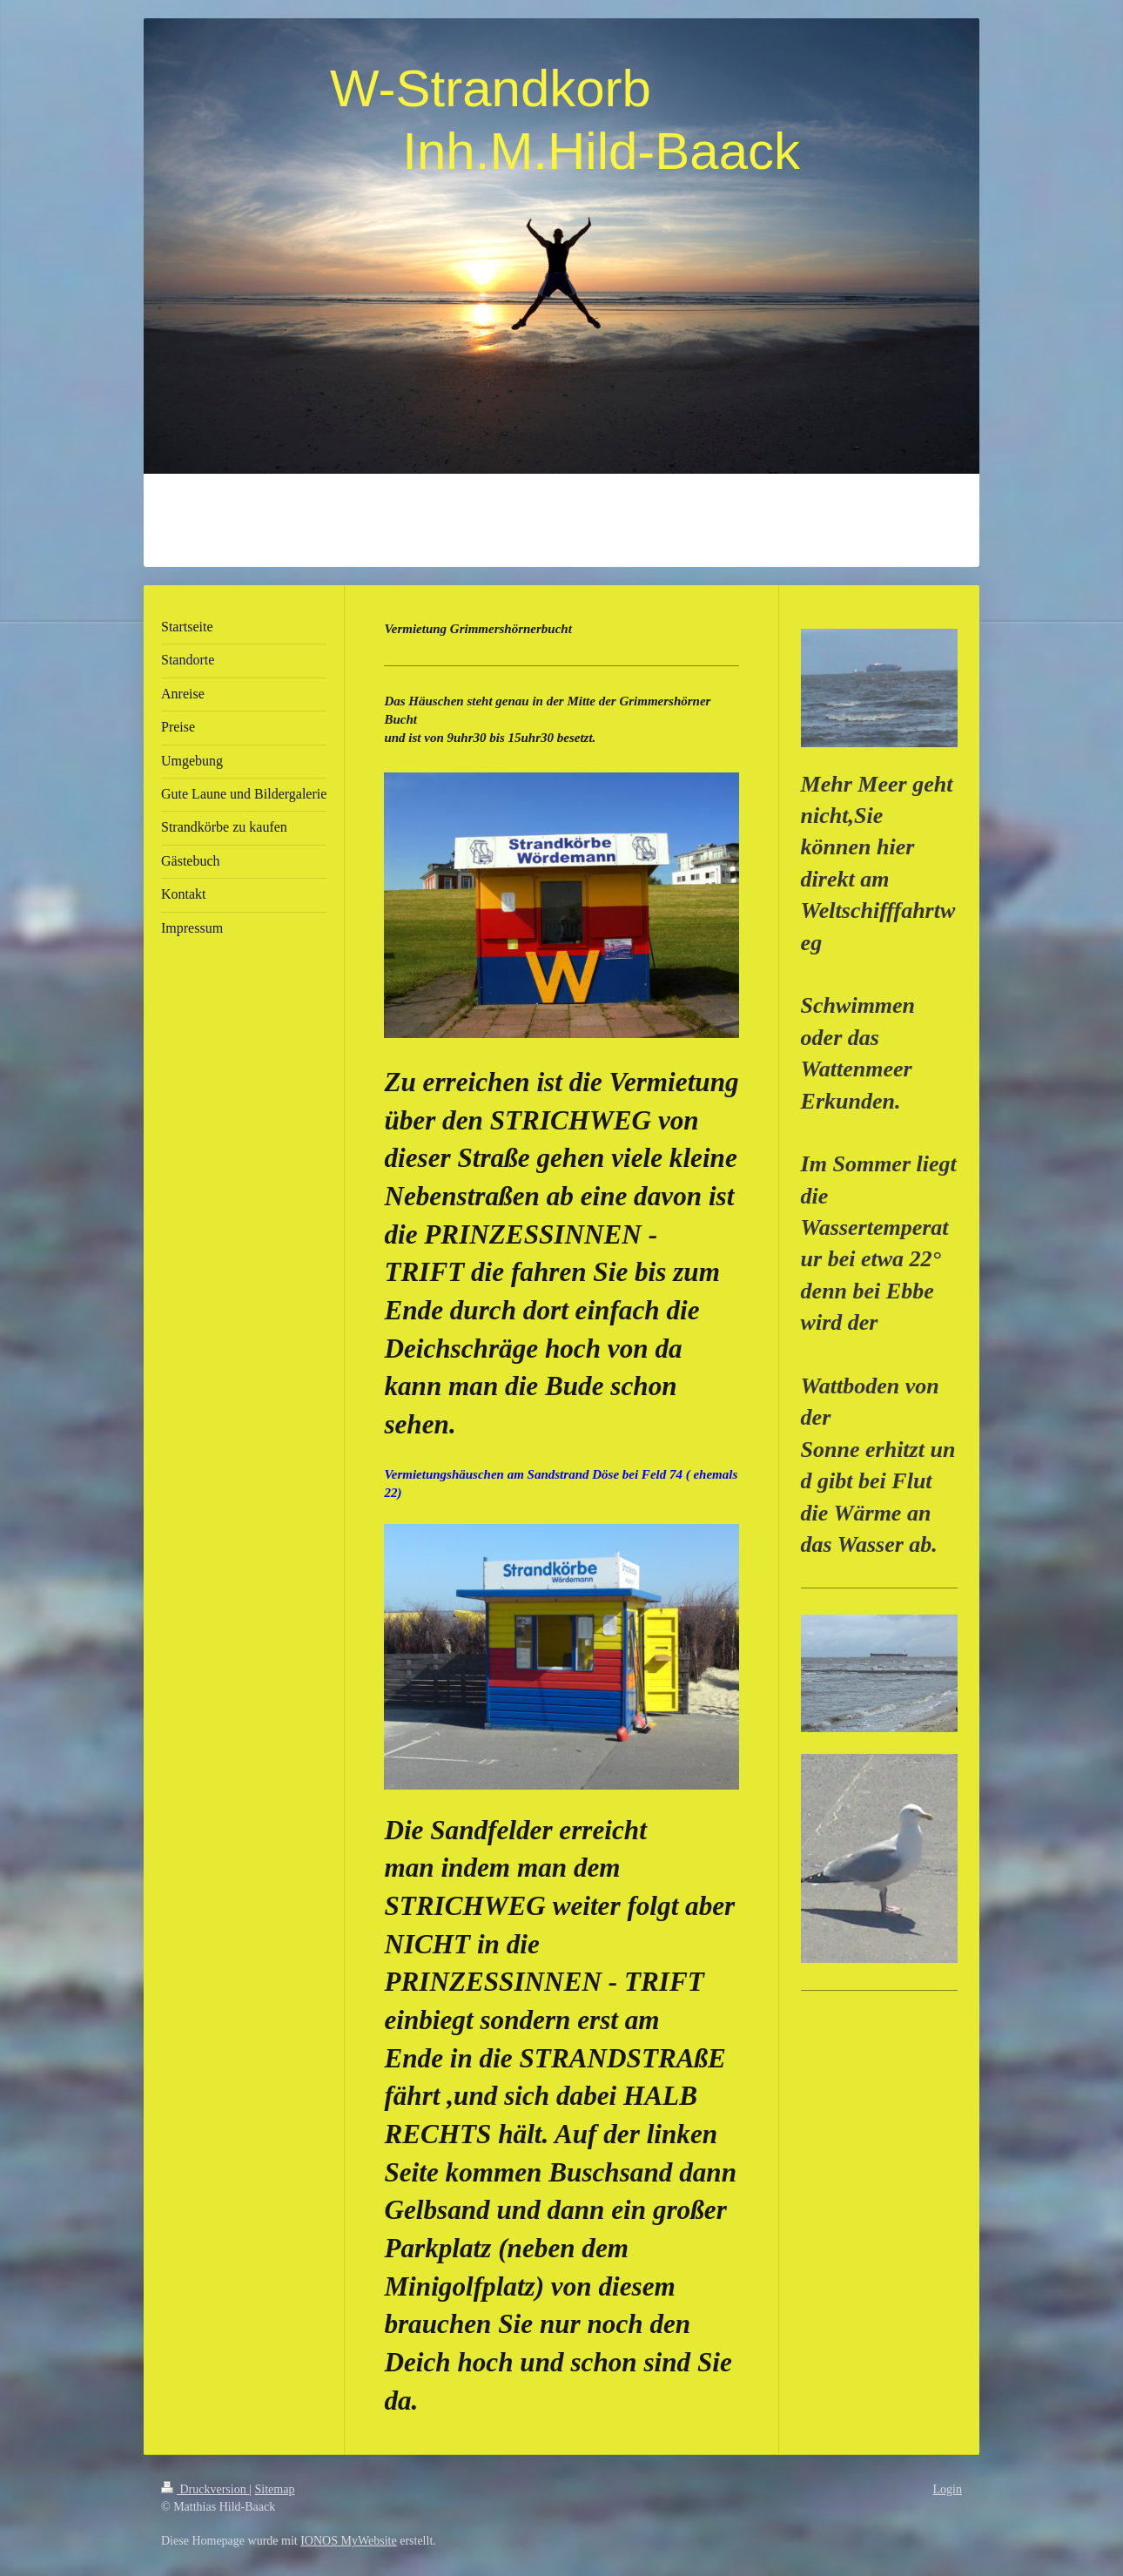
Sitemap (275, 2489)
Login (947, 2489)
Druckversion (205, 2489)
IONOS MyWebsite (348, 2540)
